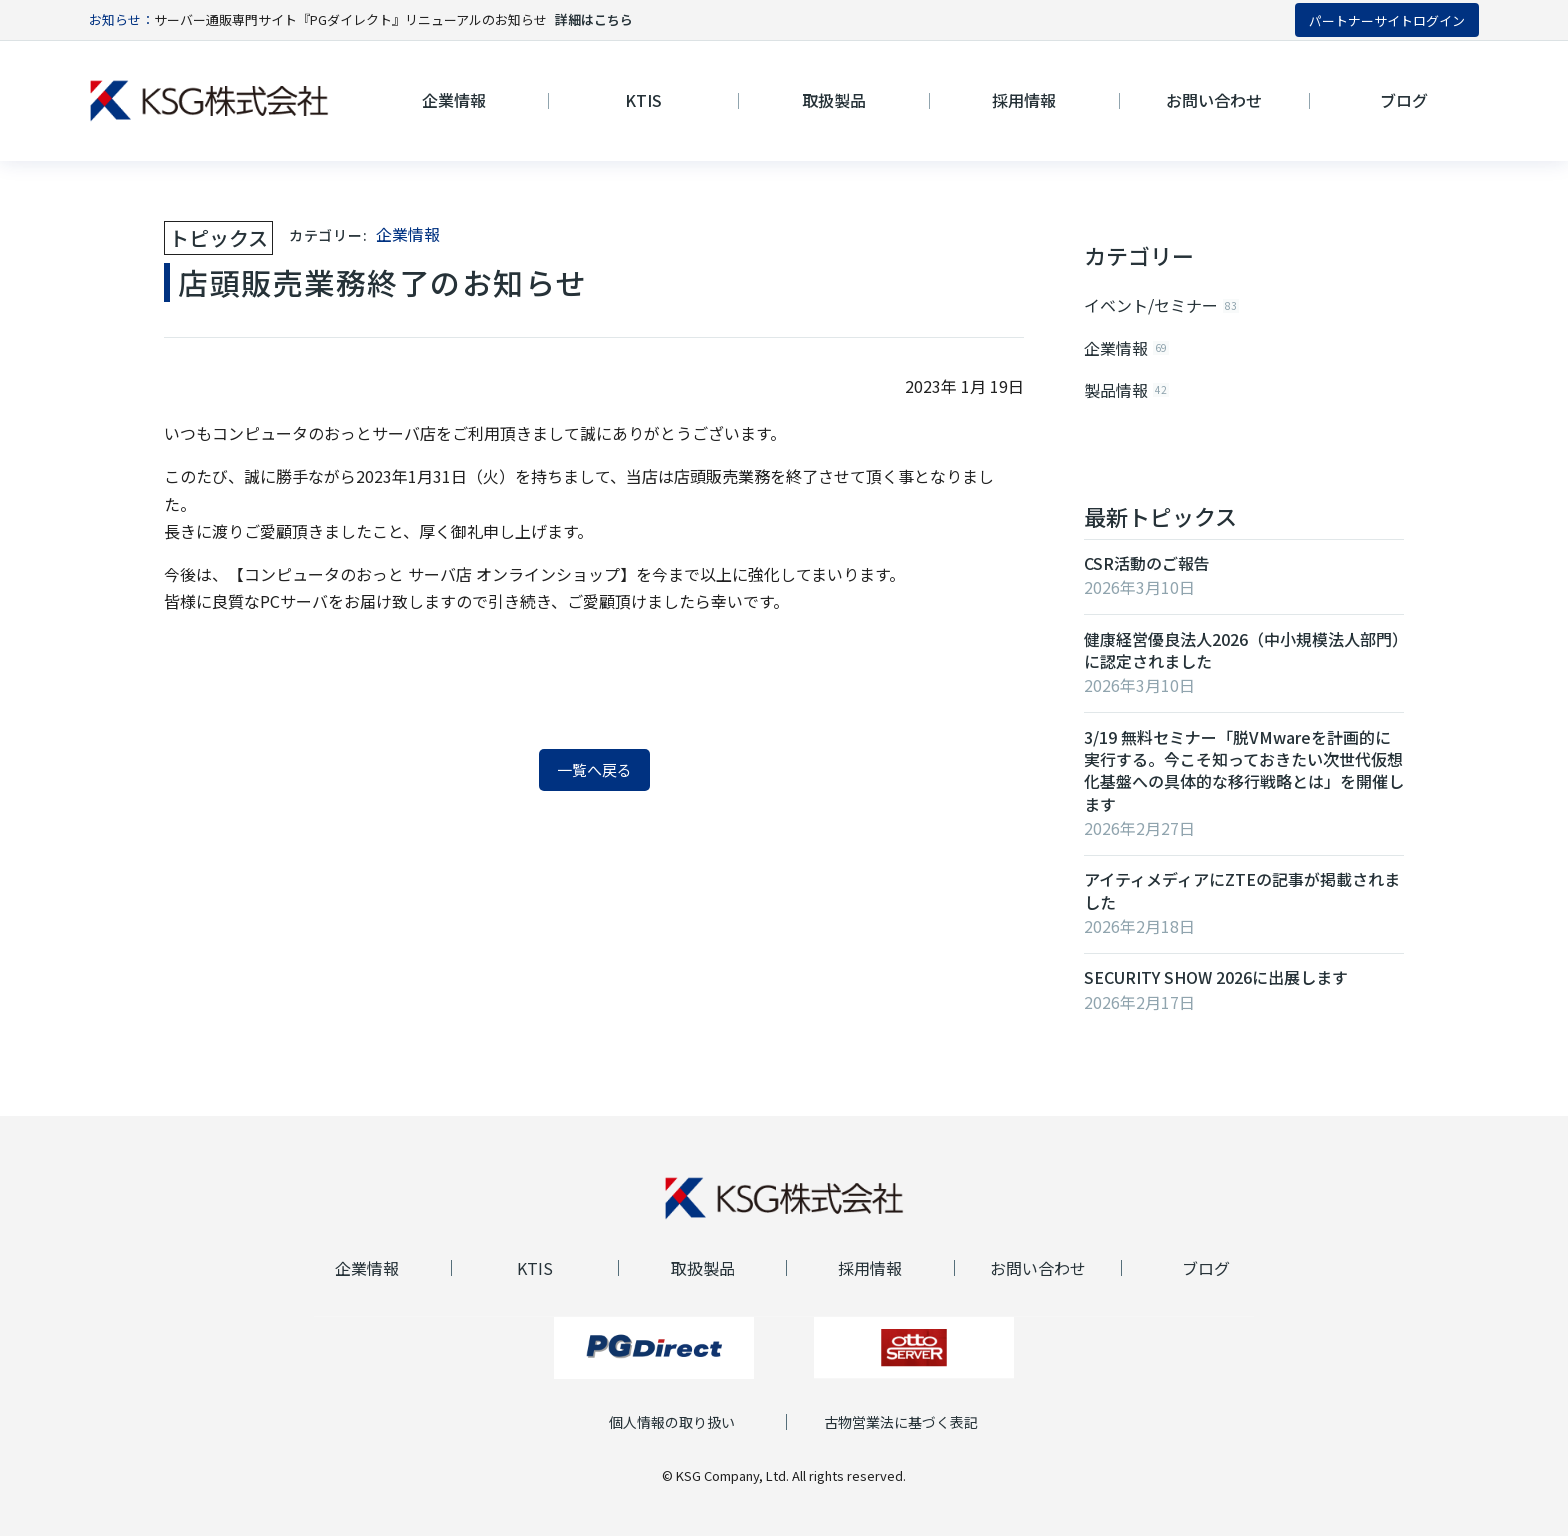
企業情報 (408, 234)
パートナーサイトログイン (1387, 20)
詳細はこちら (594, 19)
